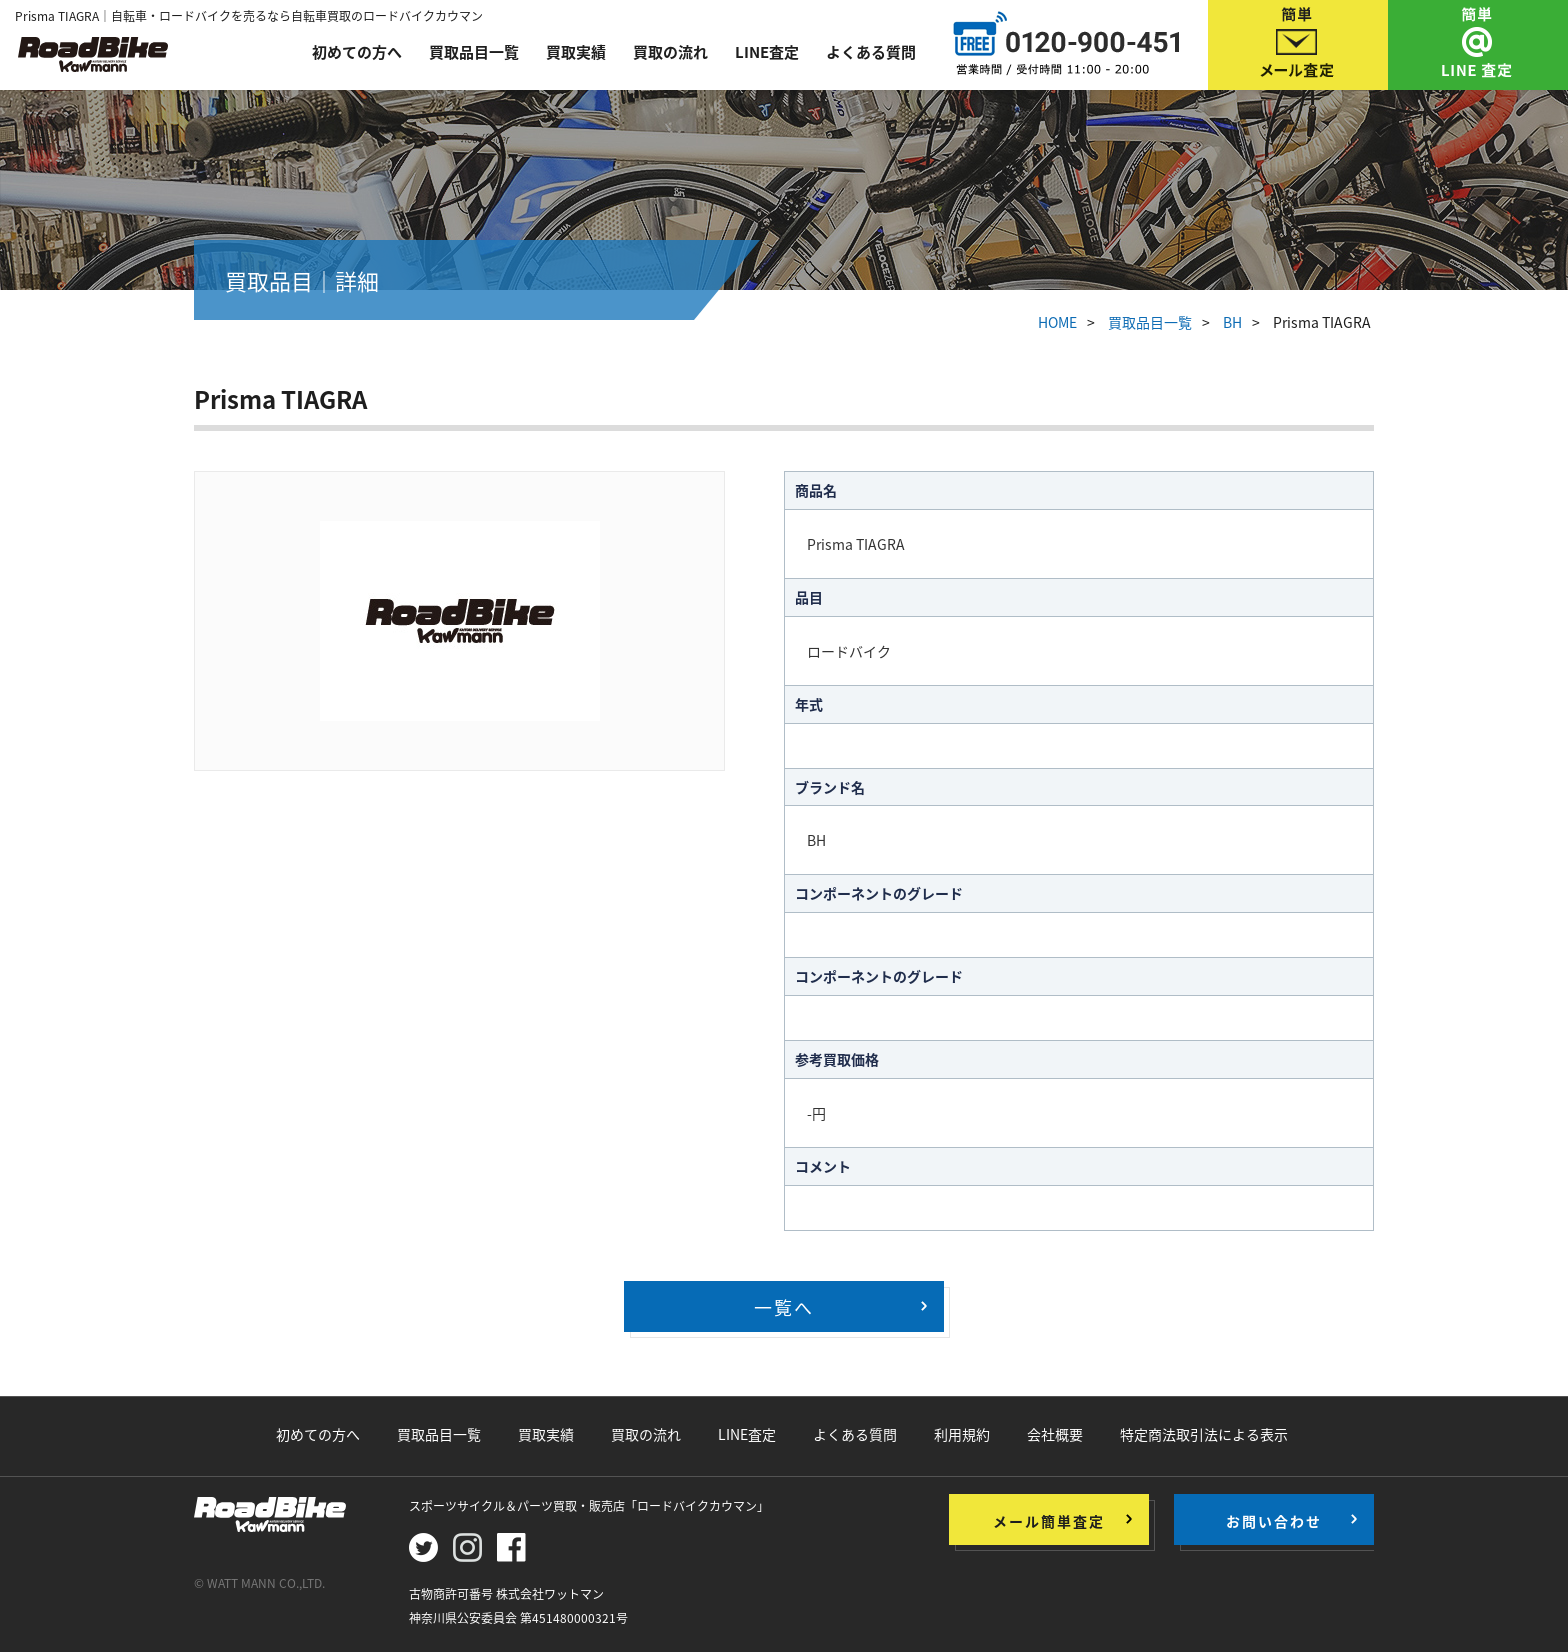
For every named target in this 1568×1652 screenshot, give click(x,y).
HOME (1057, 322)
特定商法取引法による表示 (1204, 1434)
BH (1232, 322)
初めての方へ (357, 52)
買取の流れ (670, 52)
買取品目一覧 (474, 52)
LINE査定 (767, 52)
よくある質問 (871, 52)
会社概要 (1055, 1434)
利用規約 (962, 1434)
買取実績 (576, 52)
